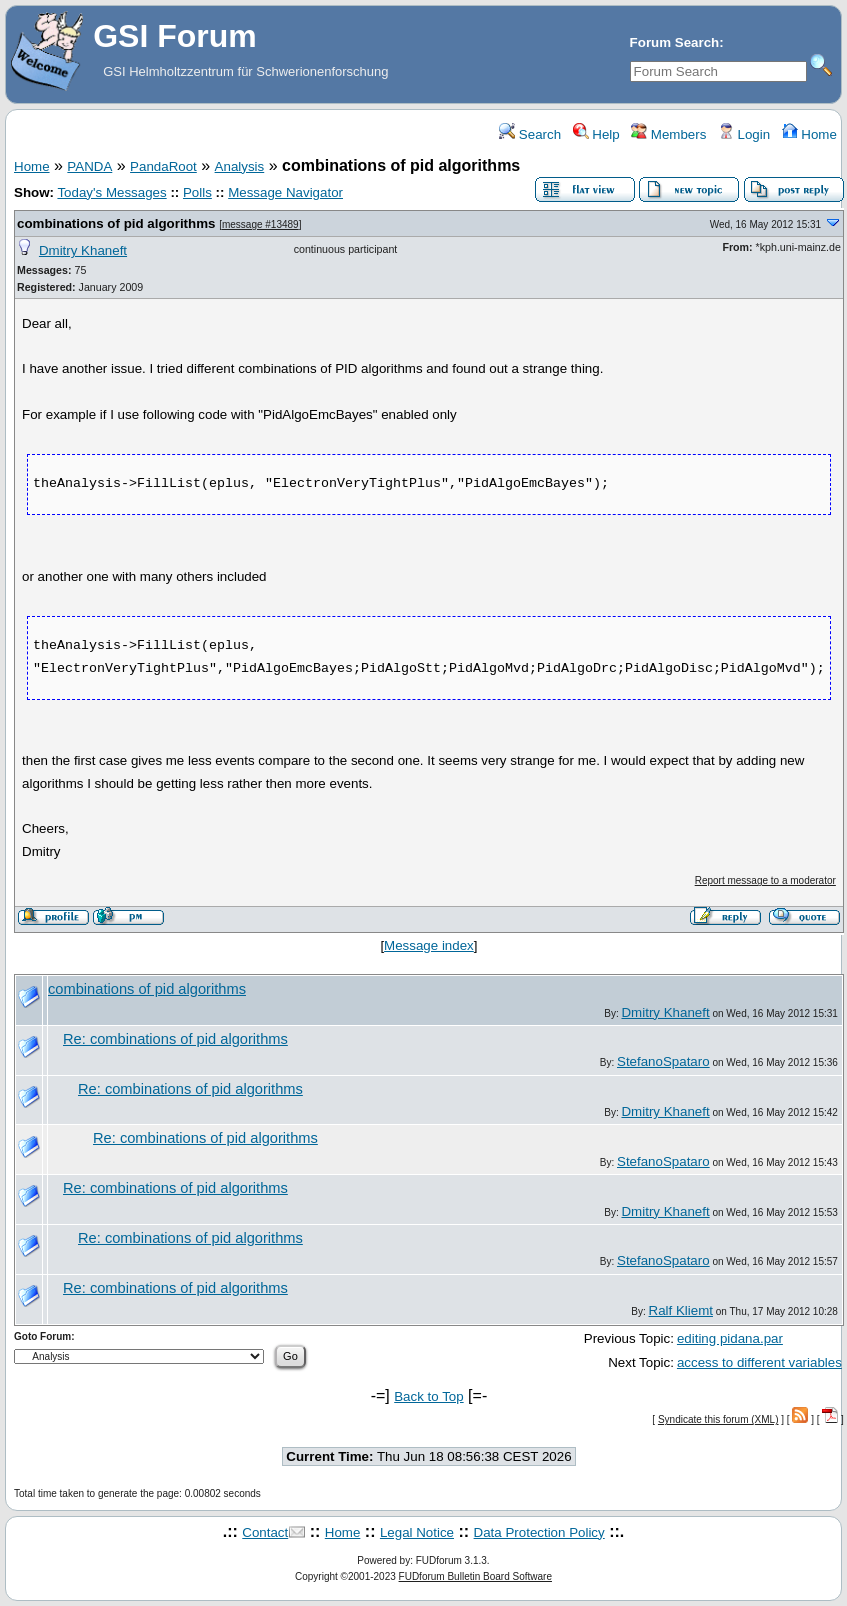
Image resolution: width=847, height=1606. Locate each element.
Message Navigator (285, 192)
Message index (429, 945)
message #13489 (260, 224)
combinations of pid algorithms (116, 223)
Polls (197, 192)
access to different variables (759, 1362)
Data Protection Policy (539, 1532)
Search (530, 134)
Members (668, 134)
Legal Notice (417, 1532)
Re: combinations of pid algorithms (175, 1039)
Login (744, 134)
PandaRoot (163, 166)
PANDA (89, 166)
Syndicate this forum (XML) (718, 1419)
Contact (265, 1532)
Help (595, 134)
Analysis (240, 166)
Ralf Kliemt (680, 1310)
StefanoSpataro (663, 1061)
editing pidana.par (730, 1338)
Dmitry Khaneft (83, 250)
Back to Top (428, 1396)
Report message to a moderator (765, 880)
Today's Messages (111, 192)
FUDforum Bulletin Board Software (475, 1576)
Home (808, 134)
